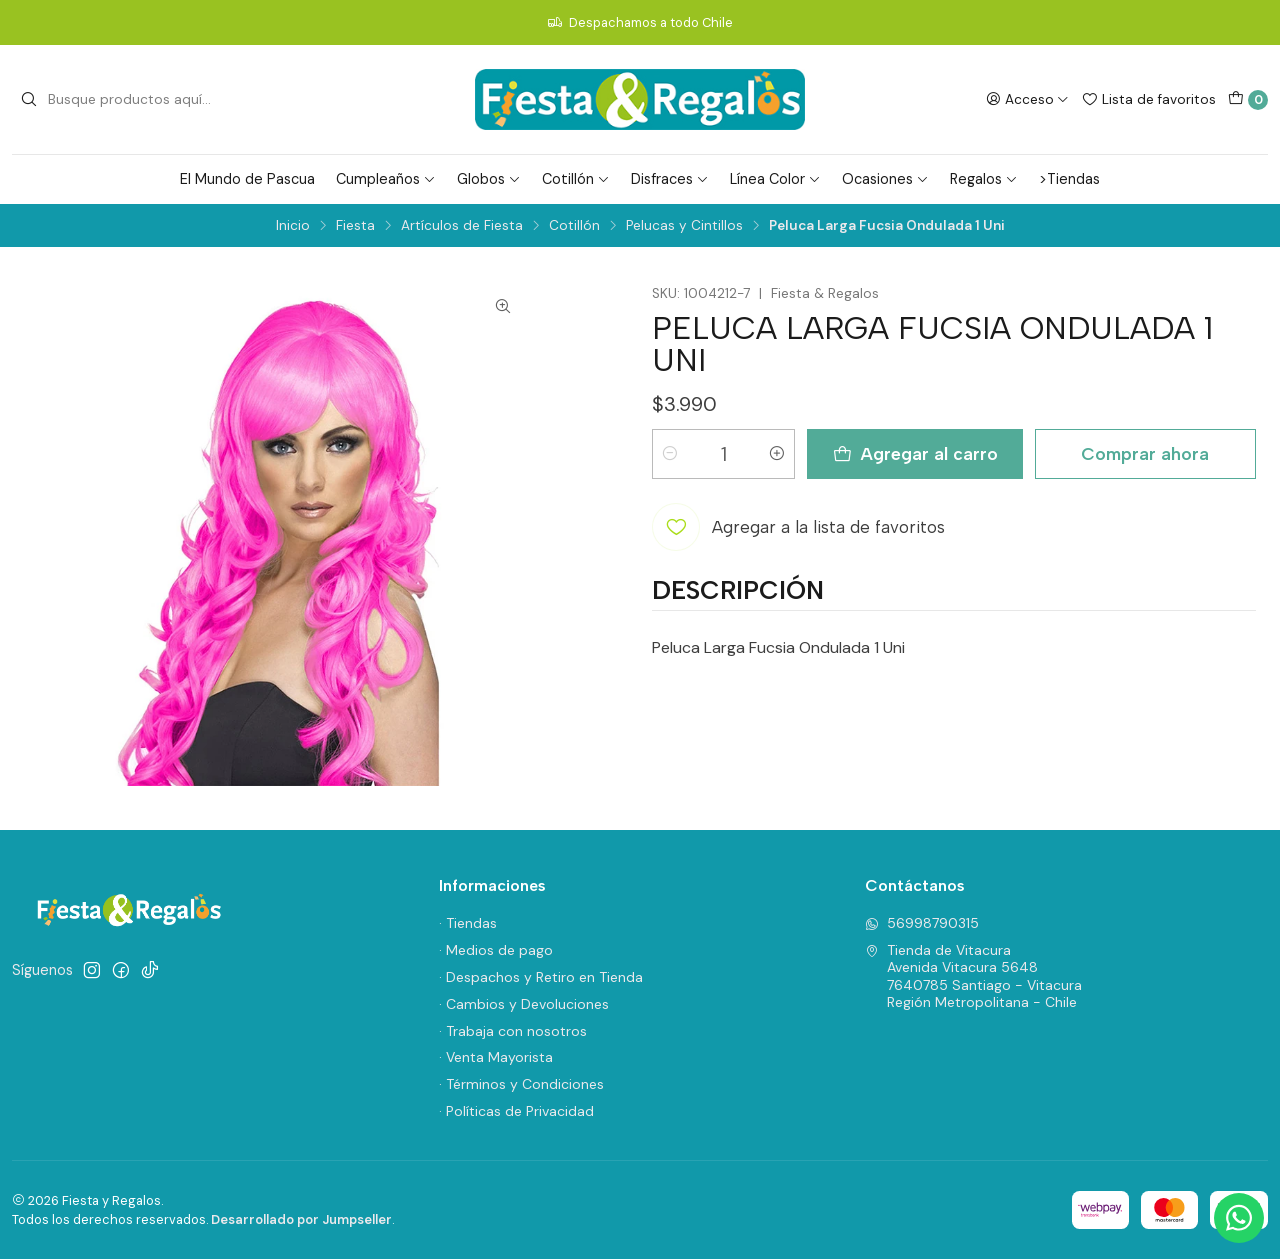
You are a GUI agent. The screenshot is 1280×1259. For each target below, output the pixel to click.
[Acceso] (1027, 99)
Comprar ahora (1145, 453)
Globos (489, 179)
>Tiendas (1069, 179)
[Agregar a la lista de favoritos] (798, 527)
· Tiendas (468, 923)
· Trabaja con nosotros (513, 1031)
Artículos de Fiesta (462, 226)
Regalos (984, 179)
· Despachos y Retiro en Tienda (541, 977)
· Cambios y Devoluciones (524, 1004)
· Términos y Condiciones (521, 1084)
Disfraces (670, 179)
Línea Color (775, 179)
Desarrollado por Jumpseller (301, 1219)
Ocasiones (885, 179)
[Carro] (1248, 100)
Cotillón (576, 179)
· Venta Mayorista (496, 1057)
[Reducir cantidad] (670, 454)
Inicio (293, 226)
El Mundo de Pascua (247, 179)
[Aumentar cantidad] (777, 454)
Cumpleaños (386, 179)
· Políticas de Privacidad (516, 1111)
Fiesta (355, 226)
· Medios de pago (496, 950)
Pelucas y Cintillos (684, 226)
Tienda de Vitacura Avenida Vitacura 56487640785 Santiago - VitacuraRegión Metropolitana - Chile (973, 976)
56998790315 (922, 923)
